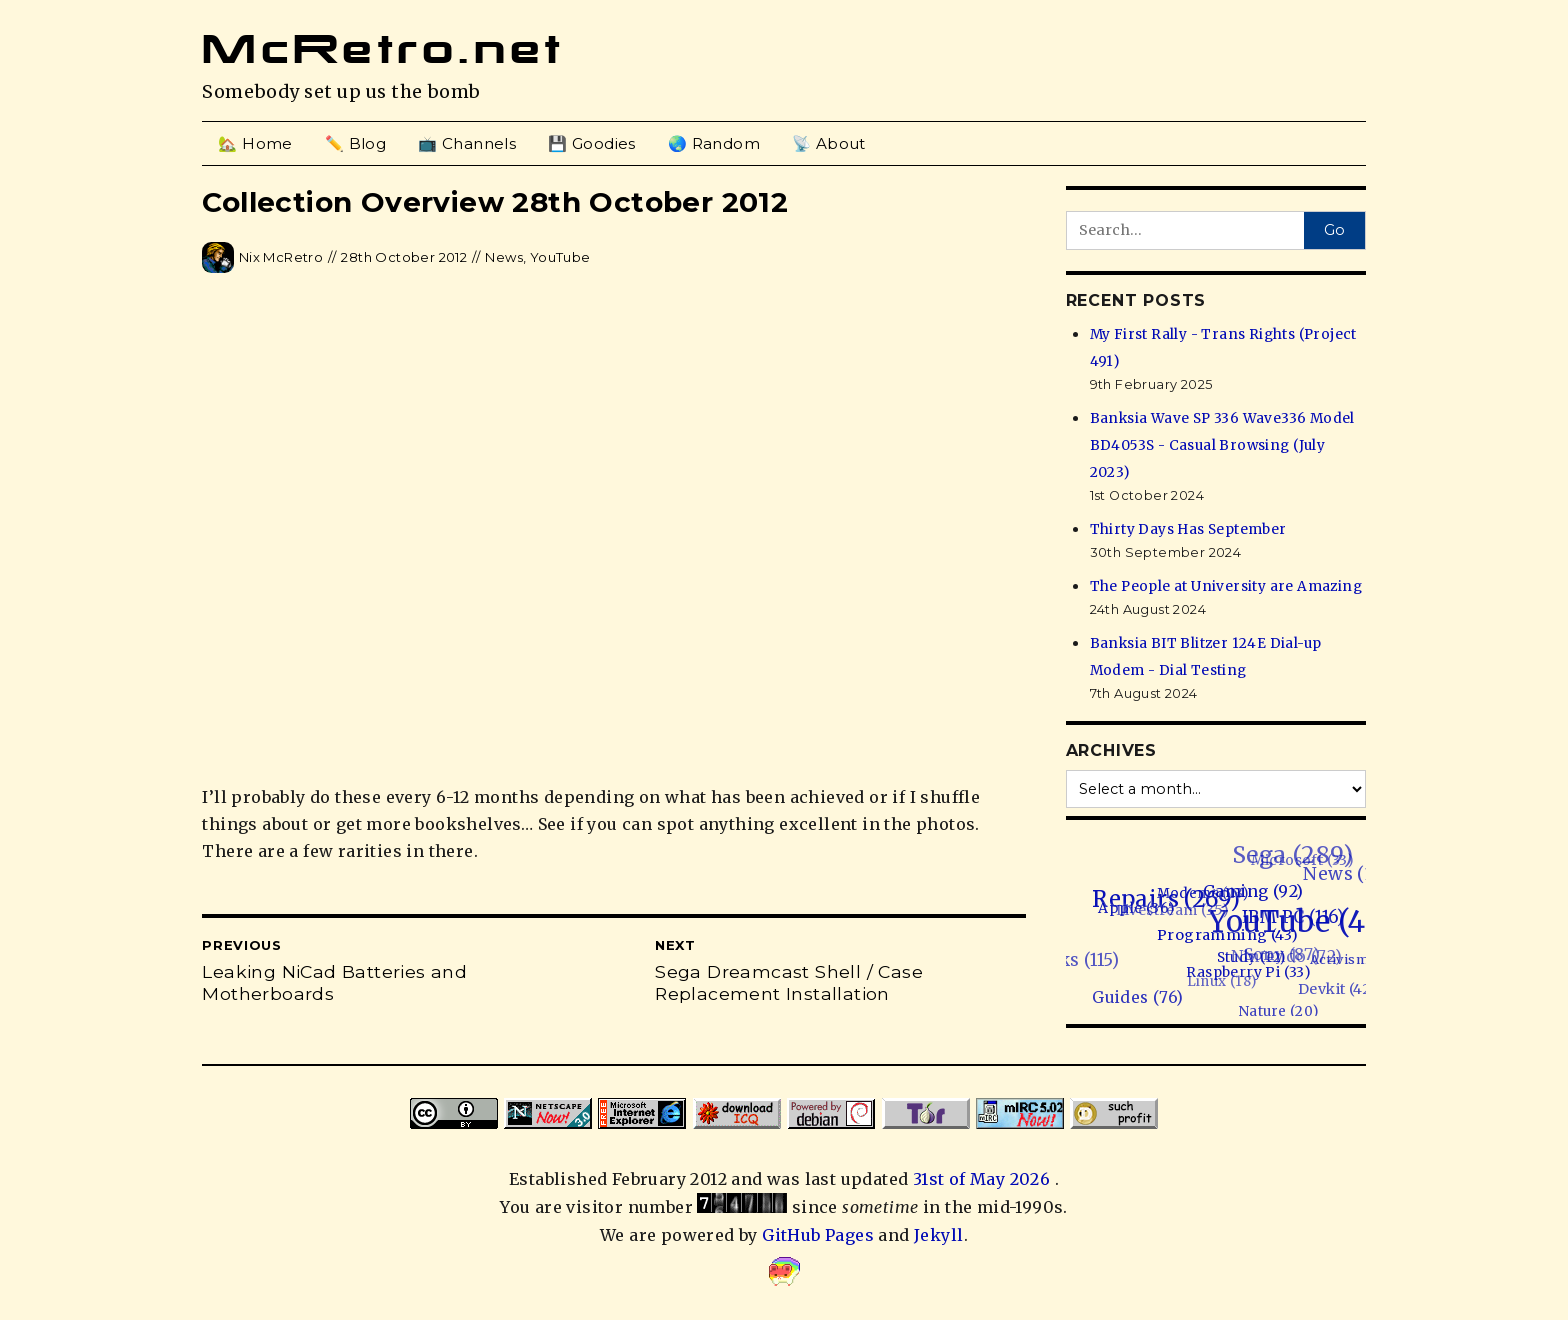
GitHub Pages (818, 1235)
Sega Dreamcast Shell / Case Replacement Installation (789, 983)
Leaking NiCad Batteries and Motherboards (334, 983)
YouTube (560, 257)
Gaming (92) (1253, 888)
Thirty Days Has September (1188, 529)
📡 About (829, 143)
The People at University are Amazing (1226, 586)
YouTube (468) (1311, 918)
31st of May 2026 (984, 1179)
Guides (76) (1144, 997)
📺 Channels (467, 143)
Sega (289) (1284, 854)
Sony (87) (1278, 956)
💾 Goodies (592, 143)
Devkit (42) (1339, 987)
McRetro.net (383, 49)
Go (1334, 230)
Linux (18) (1221, 984)
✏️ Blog (355, 143)
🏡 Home (255, 143)
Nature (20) (1283, 1008)
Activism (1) (1353, 956)
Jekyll (938, 1235)
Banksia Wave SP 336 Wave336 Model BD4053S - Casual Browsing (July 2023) (1222, 445)
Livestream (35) (1166, 915)
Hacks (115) (1074, 965)
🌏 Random (714, 143)
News (504, 257)
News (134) (1349, 870)
